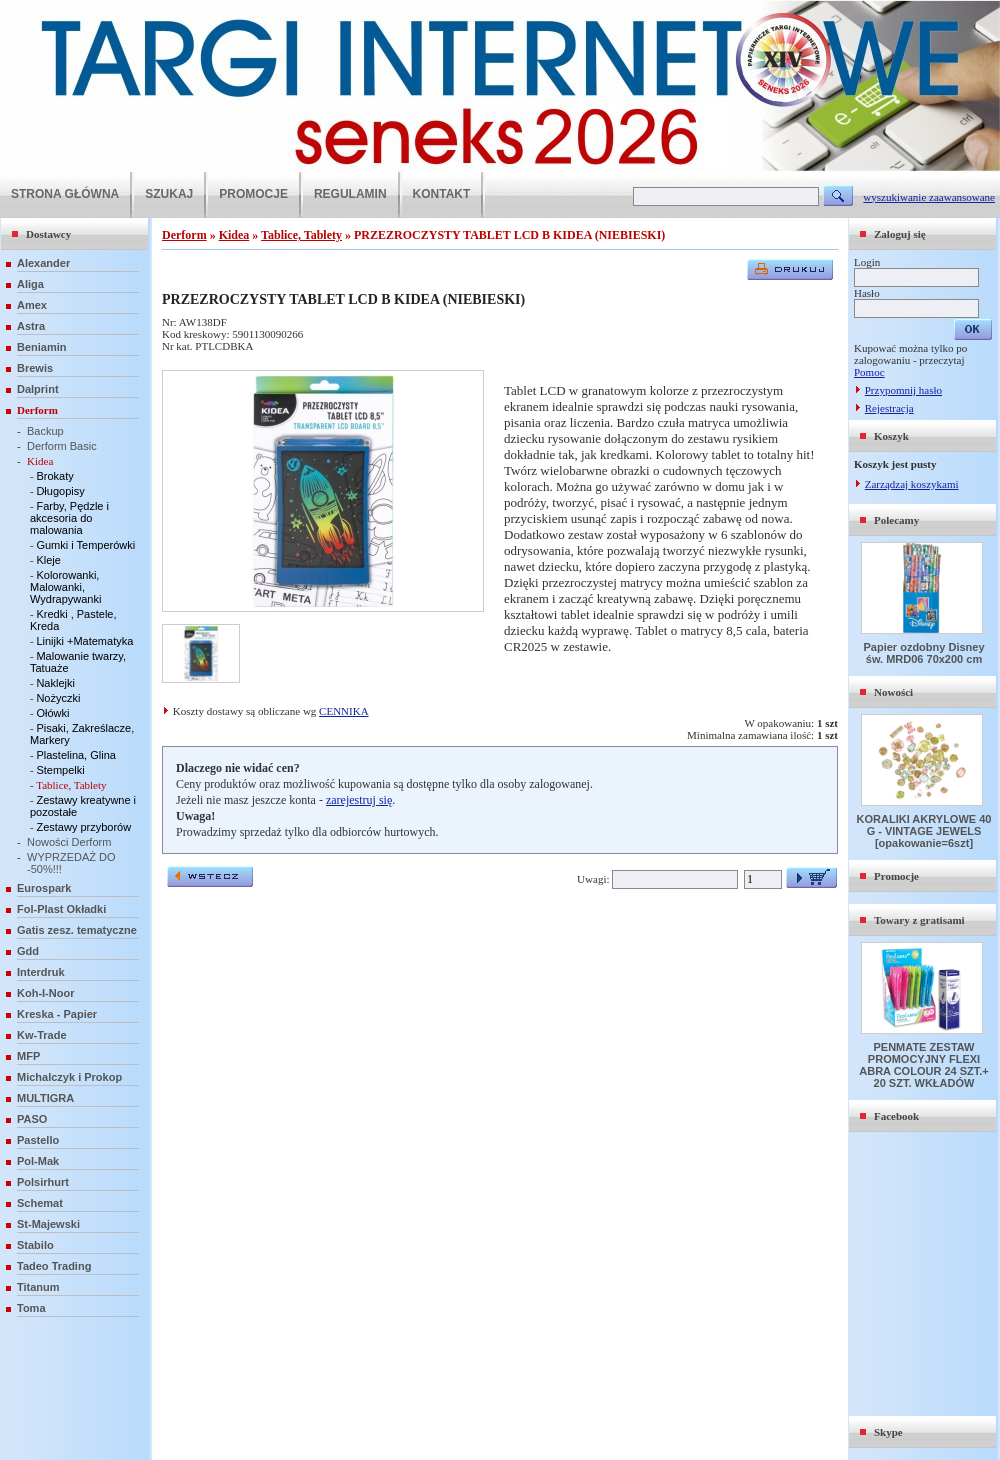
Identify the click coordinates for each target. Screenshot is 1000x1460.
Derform (37, 410)
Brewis (35, 368)
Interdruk (41, 972)
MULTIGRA (45, 1098)
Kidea (40, 461)
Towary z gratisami (919, 920)
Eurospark (44, 888)
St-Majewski (48, 1224)
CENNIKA (344, 711)
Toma (31, 1308)
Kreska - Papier (57, 1014)
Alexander (43, 263)
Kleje (48, 560)
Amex (32, 305)
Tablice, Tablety (71, 785)
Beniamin (42, 347)
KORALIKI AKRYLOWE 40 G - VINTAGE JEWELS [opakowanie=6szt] (924, 831)
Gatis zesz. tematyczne (77, 930)
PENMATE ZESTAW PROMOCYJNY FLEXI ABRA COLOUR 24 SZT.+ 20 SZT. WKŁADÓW (923, 1065)
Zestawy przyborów (83, 827)
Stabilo (35, 1245)
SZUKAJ (169, 194)
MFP (28, 1056)
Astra (31, 326)
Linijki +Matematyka (84, 641)
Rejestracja (889, 408)
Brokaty (54, 476)
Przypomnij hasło (903, 390)
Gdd (28, 951)
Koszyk (891, 436)
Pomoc (869, 372)
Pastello (38, 1140)
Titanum (38, 1287)
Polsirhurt (43, 1182)
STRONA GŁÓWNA (65, 194)
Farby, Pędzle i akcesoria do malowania (69, 518)
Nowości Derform (69, 842)
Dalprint (38, 389)
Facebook (896, 1116)
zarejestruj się (359, 800)
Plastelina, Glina (76, 755)
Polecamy (896, 520)
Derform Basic (62, 446)
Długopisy (60, 491)
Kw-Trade (42, 1035)
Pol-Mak (38, 1161)
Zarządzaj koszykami (912, 484)
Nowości (893, 692)
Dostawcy (48, 234)
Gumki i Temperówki (85, 545)
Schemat (40, 1203)
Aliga (30, 284)
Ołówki (52, 713)
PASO (32, 1119)
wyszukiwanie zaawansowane (929, 197)
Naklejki (55, 683)
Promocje (896, 876)
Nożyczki (58, 698)
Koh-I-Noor (45, 993)
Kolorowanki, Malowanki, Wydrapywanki (65, 587)
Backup (45, 431)
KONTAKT (442, 194)
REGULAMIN (350, 194)
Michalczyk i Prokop (69, 1077)
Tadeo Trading (54, 1266)
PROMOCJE (253, 194)
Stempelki (60, 770)
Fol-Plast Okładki (61, 909)
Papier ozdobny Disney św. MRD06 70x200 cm (923, 653)
